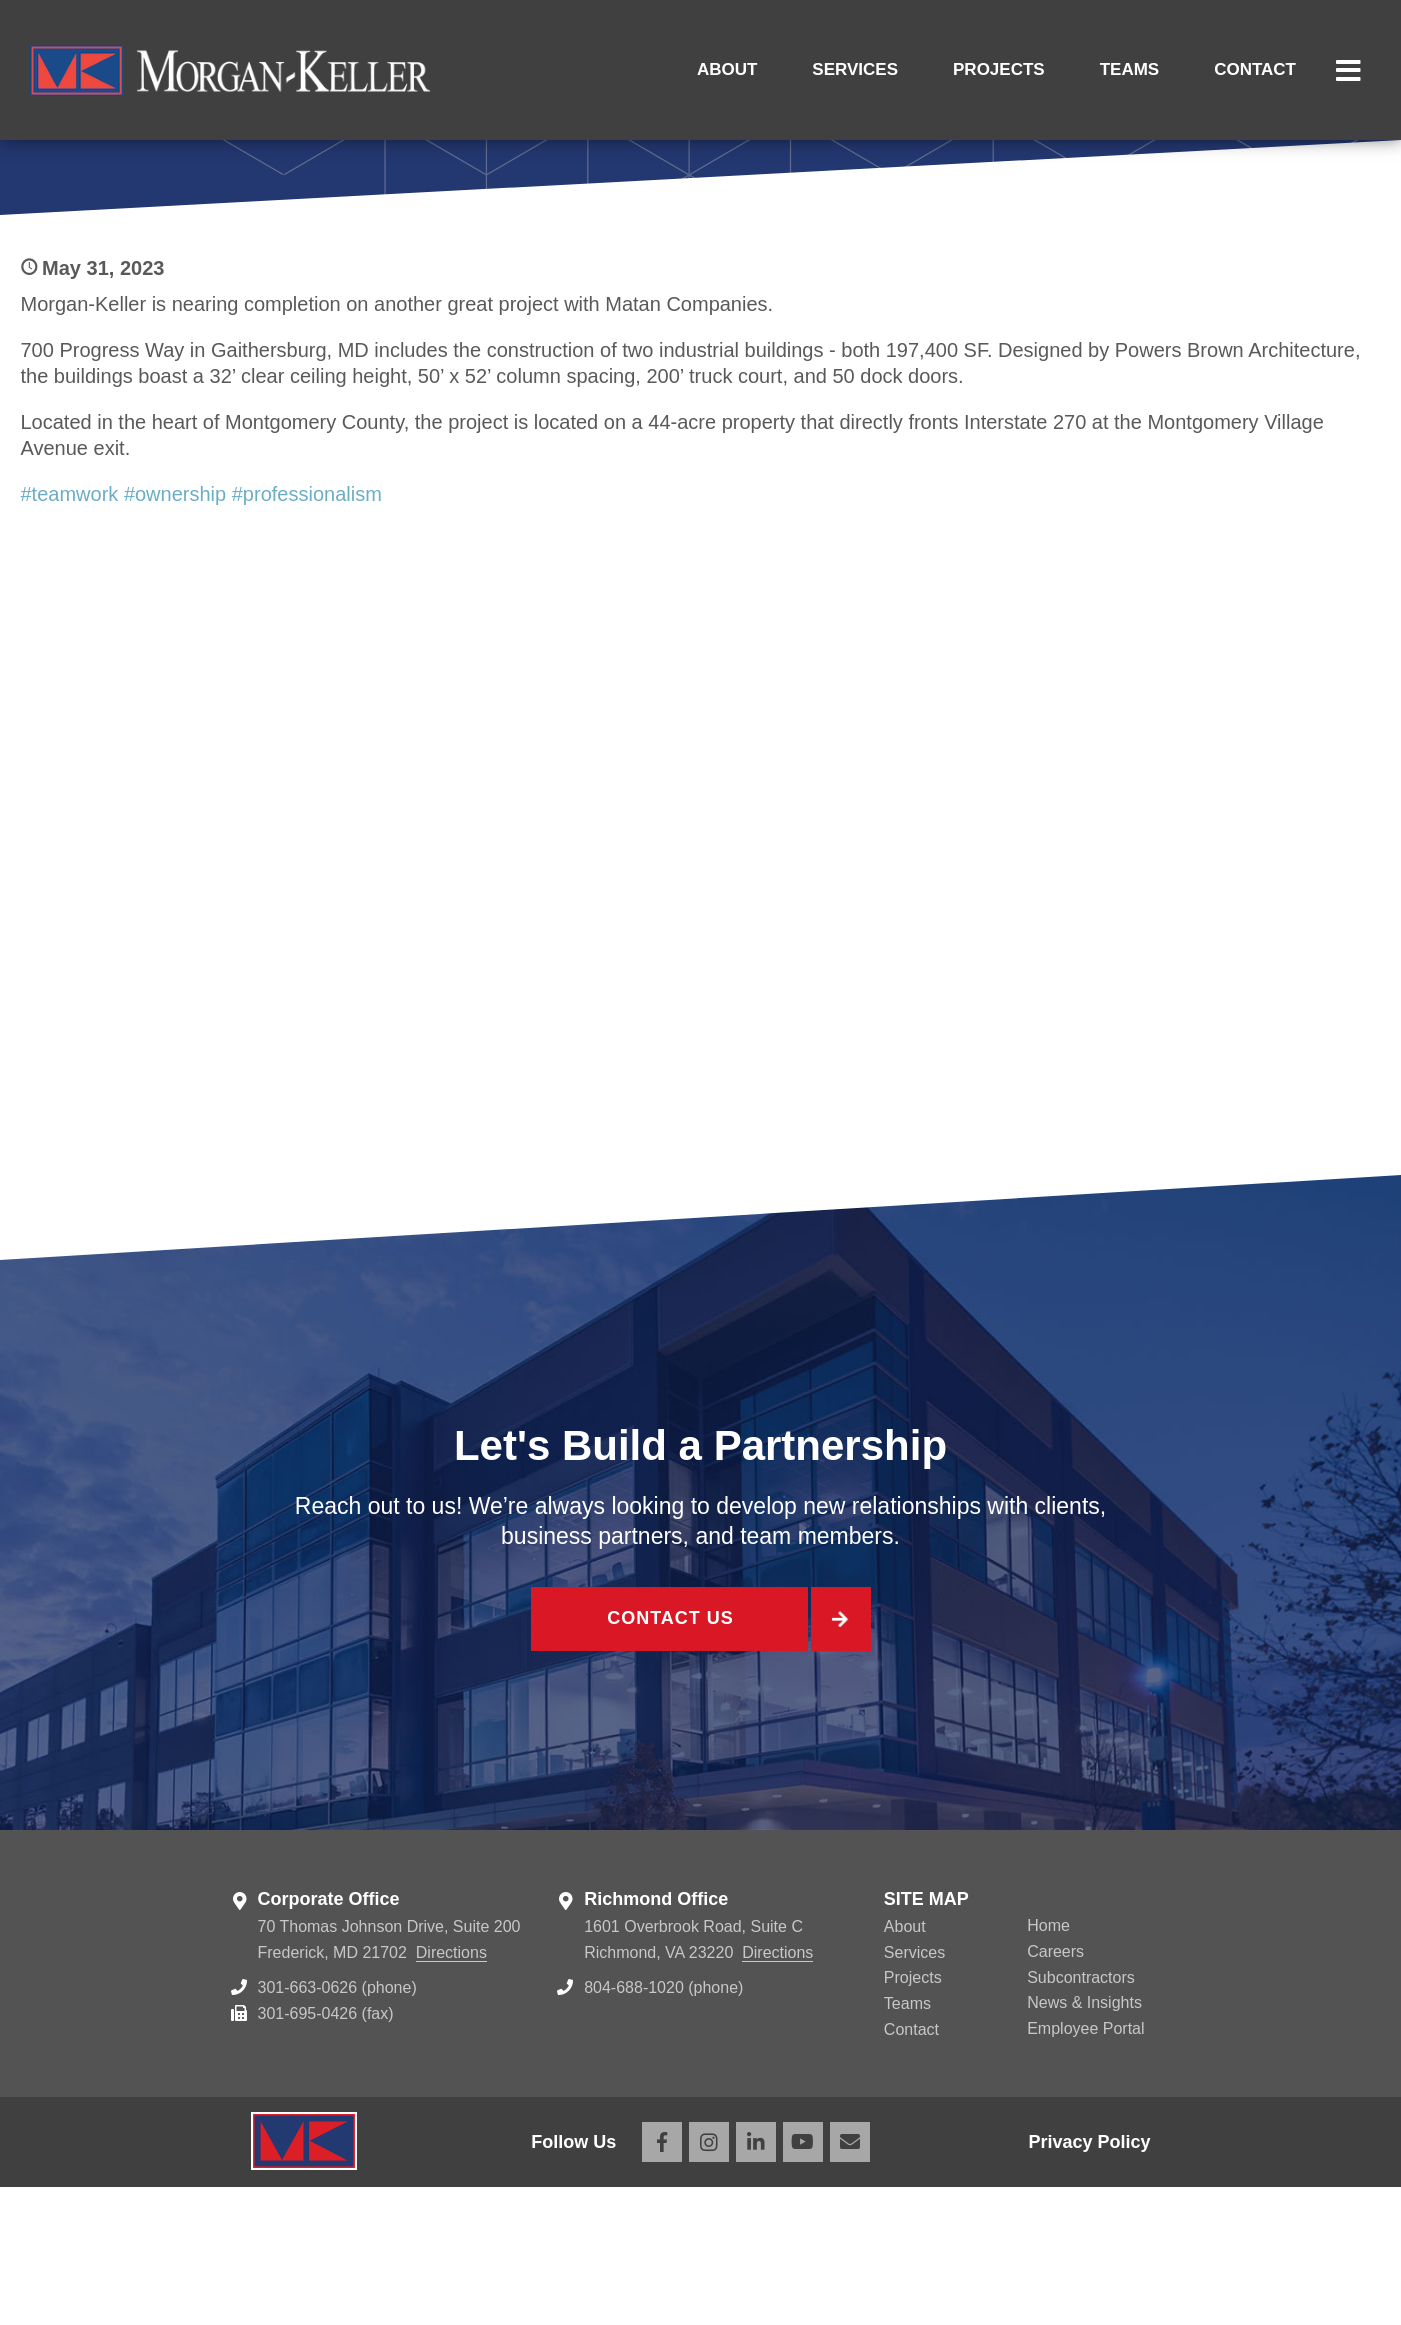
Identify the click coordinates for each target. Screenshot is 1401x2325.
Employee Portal (1085, 2165)
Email (850, 2280)
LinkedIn (756, 2280)
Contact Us (668, 1759)
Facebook (662, 2280)
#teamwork (70, 631)
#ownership (175, 631)
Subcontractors (1081, 2114)
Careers (1055, 2088)
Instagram (709, 2280)
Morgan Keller (230, 70)
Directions (451, 2089)
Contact (1255, 69)
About (727, 69)
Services (855, 69)
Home (1048, 2063)
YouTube (803, 2280)
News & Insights (1084, 2140)
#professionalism (307, 631)
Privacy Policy (1089, 2279)
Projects (999, 69)
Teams (1130, 69)
